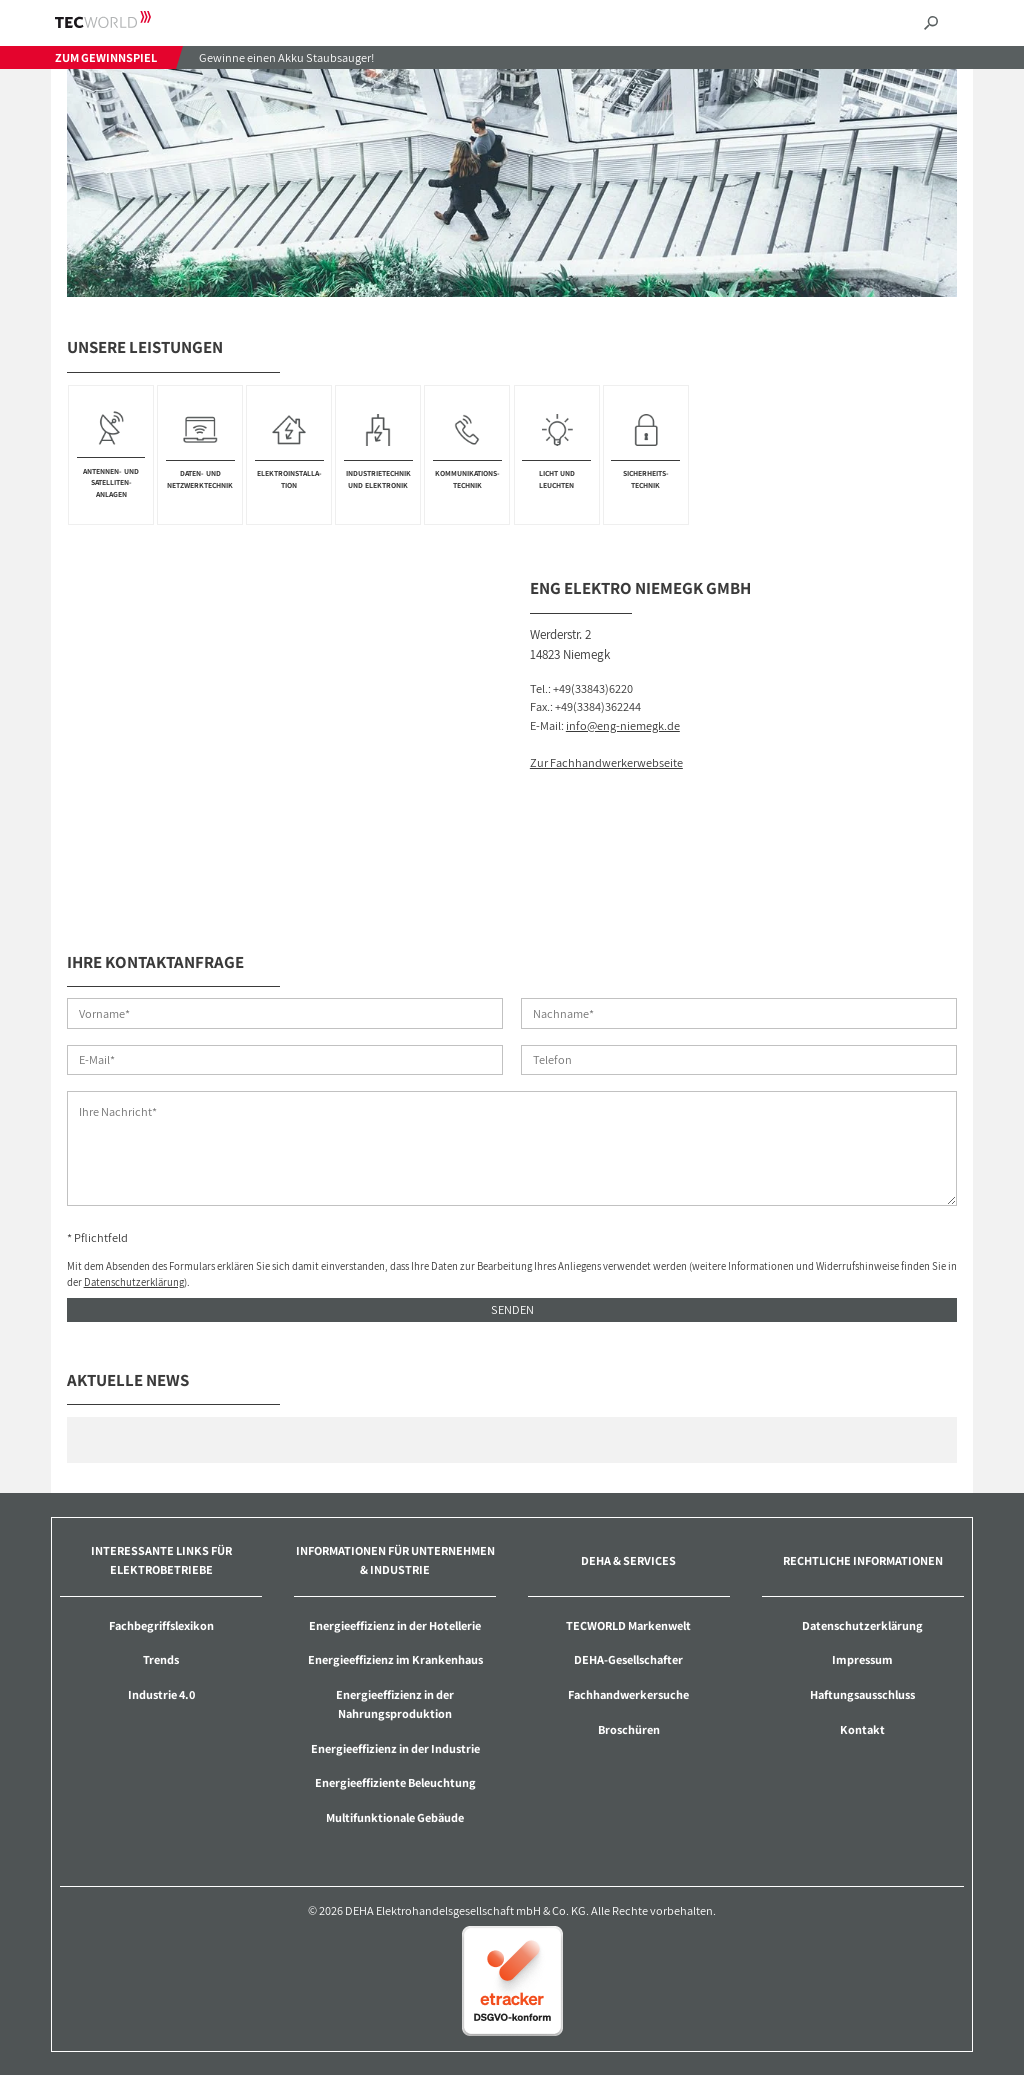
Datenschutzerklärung (134, 1282)
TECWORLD (120, 19)
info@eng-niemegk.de (623, 725)
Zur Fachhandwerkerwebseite (606, 762)
